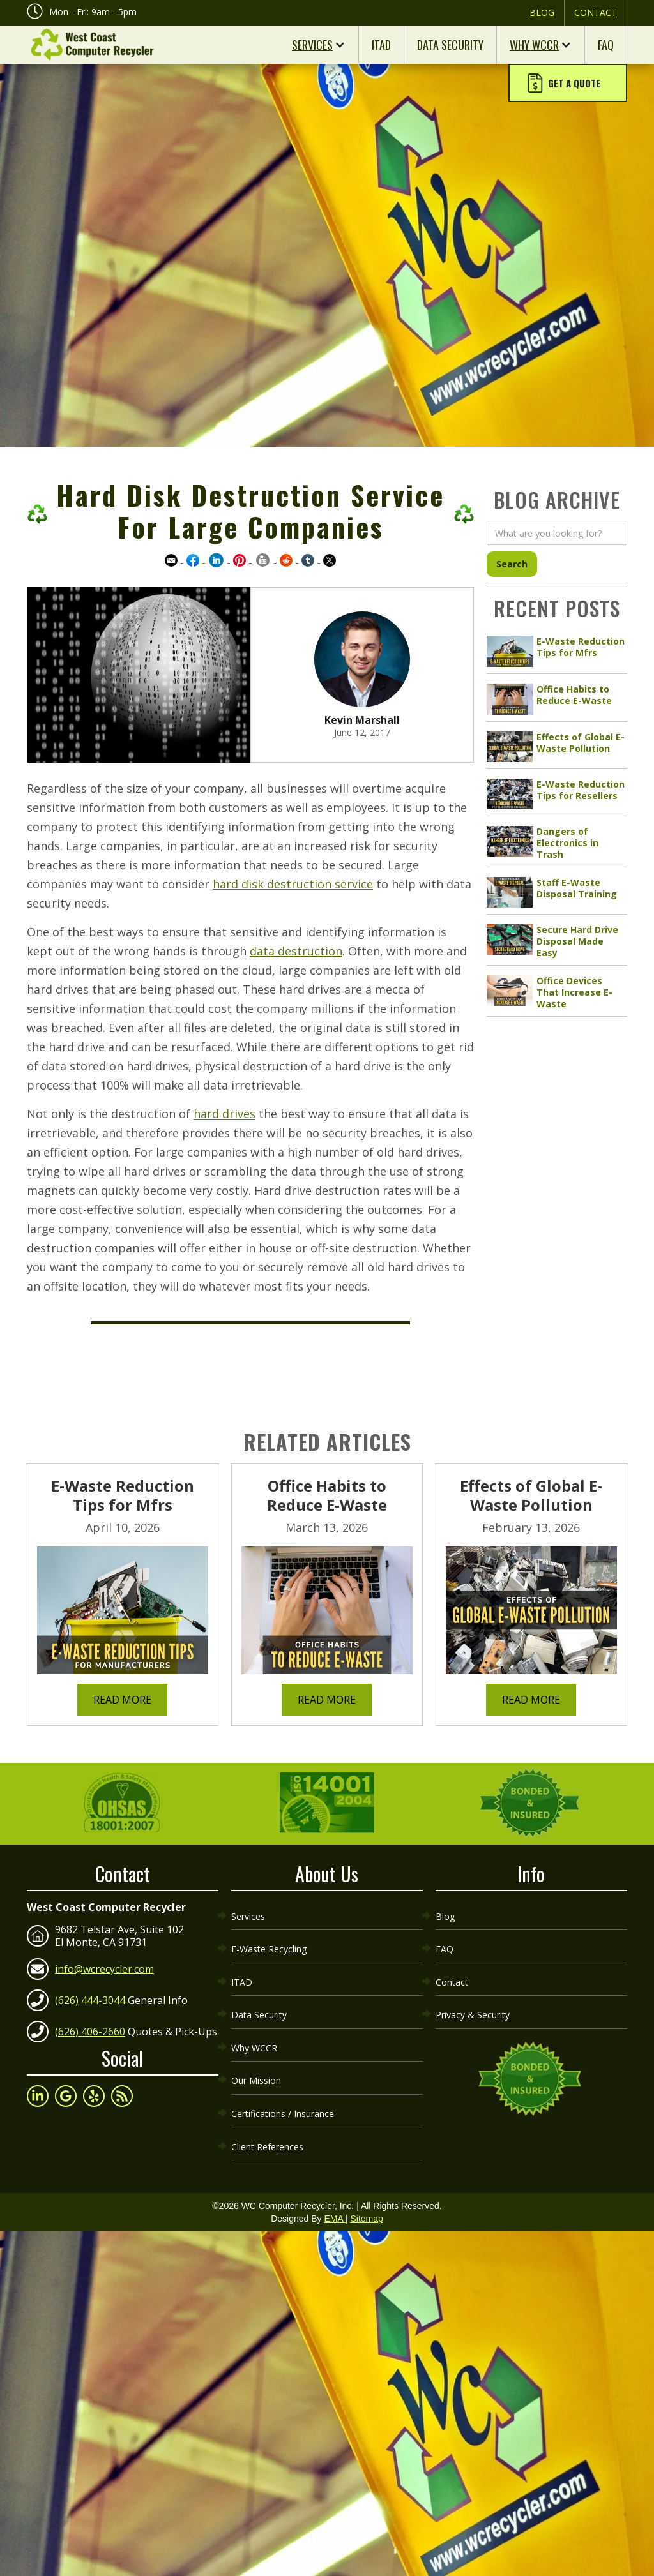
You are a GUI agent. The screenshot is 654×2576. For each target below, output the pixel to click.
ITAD (381, 44)
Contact (595, 12)
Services (312, 44)
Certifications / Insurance (282, 2082)
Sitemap (366, 2180)
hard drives (224, 1113)
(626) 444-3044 (90, 1995)
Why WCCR (534, 44)
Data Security (450, 44)
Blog (541, 12)
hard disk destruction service (293, 884)
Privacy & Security (473, 1995)
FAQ (606, 44)
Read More (122, 1700)
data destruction (296, 951)
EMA (334, 2180)
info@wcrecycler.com (104, 1964)
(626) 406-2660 (90, 2026)
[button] (568, 84)
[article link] (557, 651)
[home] (91, 44)
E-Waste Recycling (269, 1938)
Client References (267, 2110)
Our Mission (256, 2053)
